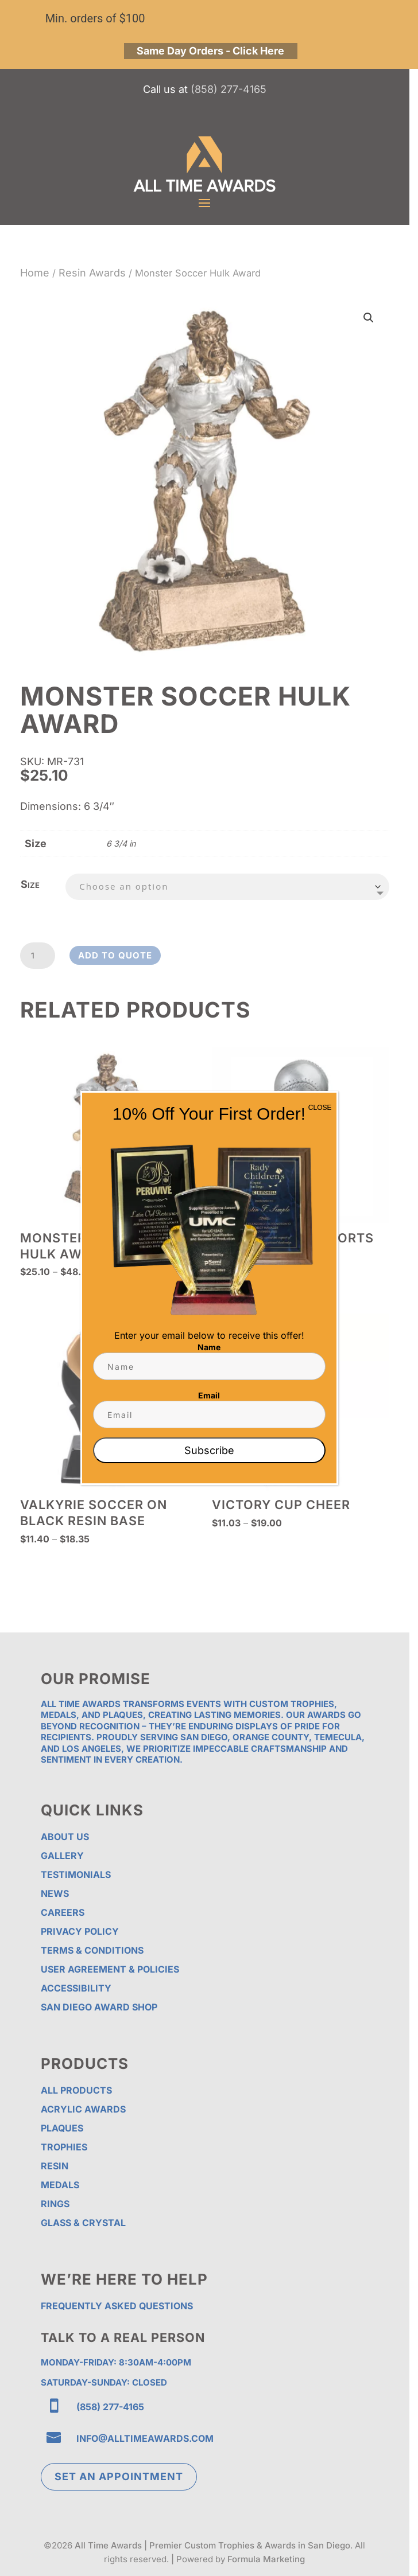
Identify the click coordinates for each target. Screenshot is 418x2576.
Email (209, 1395)
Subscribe (209, 1450)
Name (209, 1347)
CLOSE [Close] (320, 1108)
